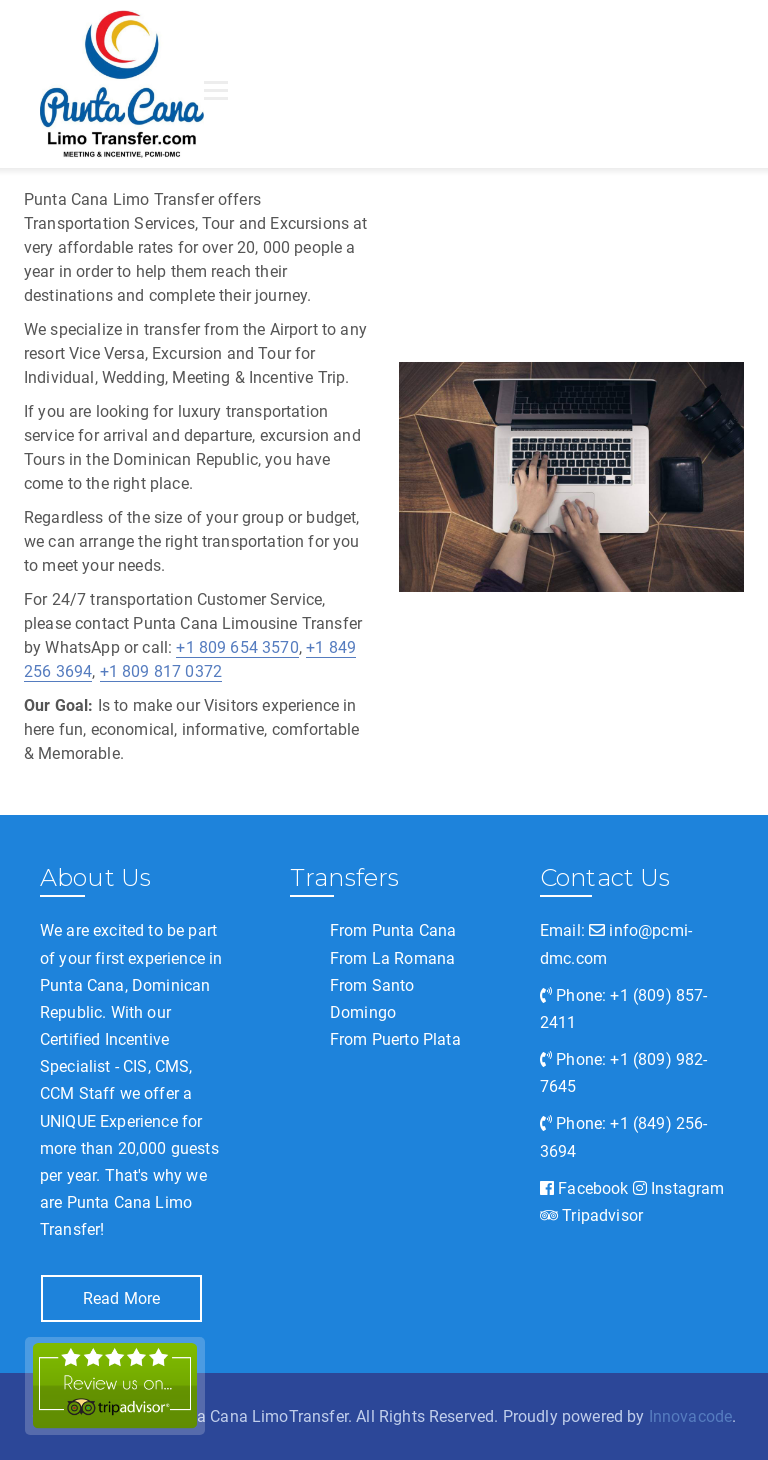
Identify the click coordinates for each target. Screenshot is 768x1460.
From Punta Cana (393, 930)
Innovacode (691, 1416)
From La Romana (392, 958)
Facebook (584, 1188)
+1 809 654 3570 (237, 647)
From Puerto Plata (395, 1039)
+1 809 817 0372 (161, 671)
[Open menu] (216, 90)
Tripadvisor (591, 1215)
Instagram (679, 1188)
